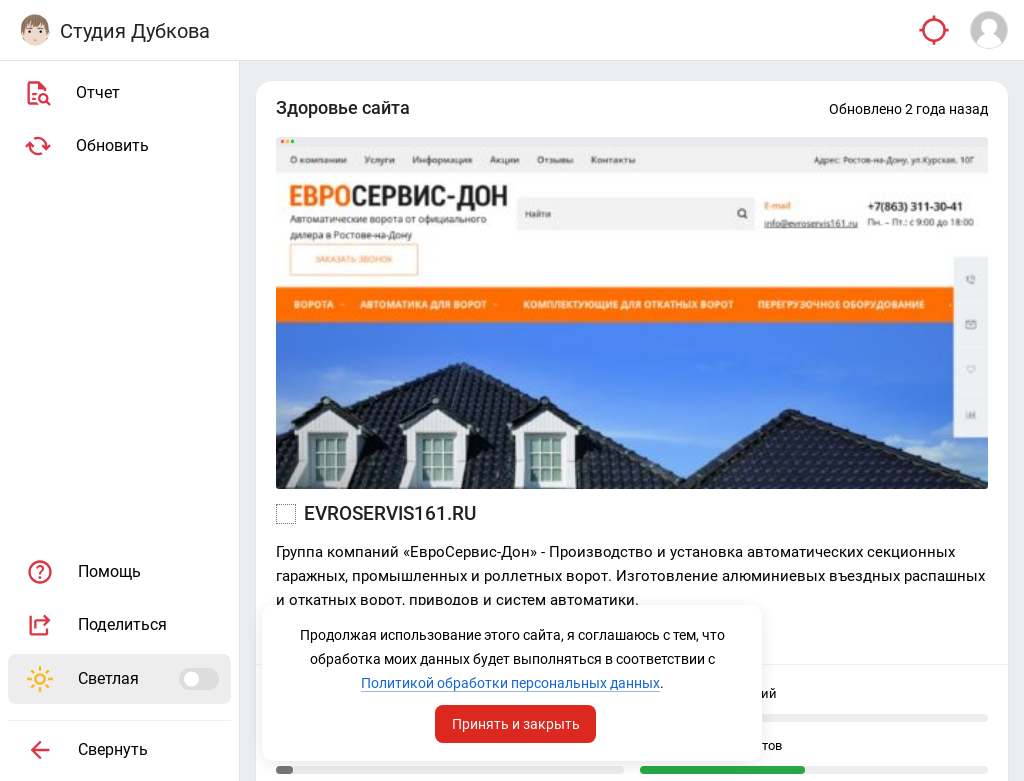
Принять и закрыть (516, 724)
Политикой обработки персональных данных (510, 683)
